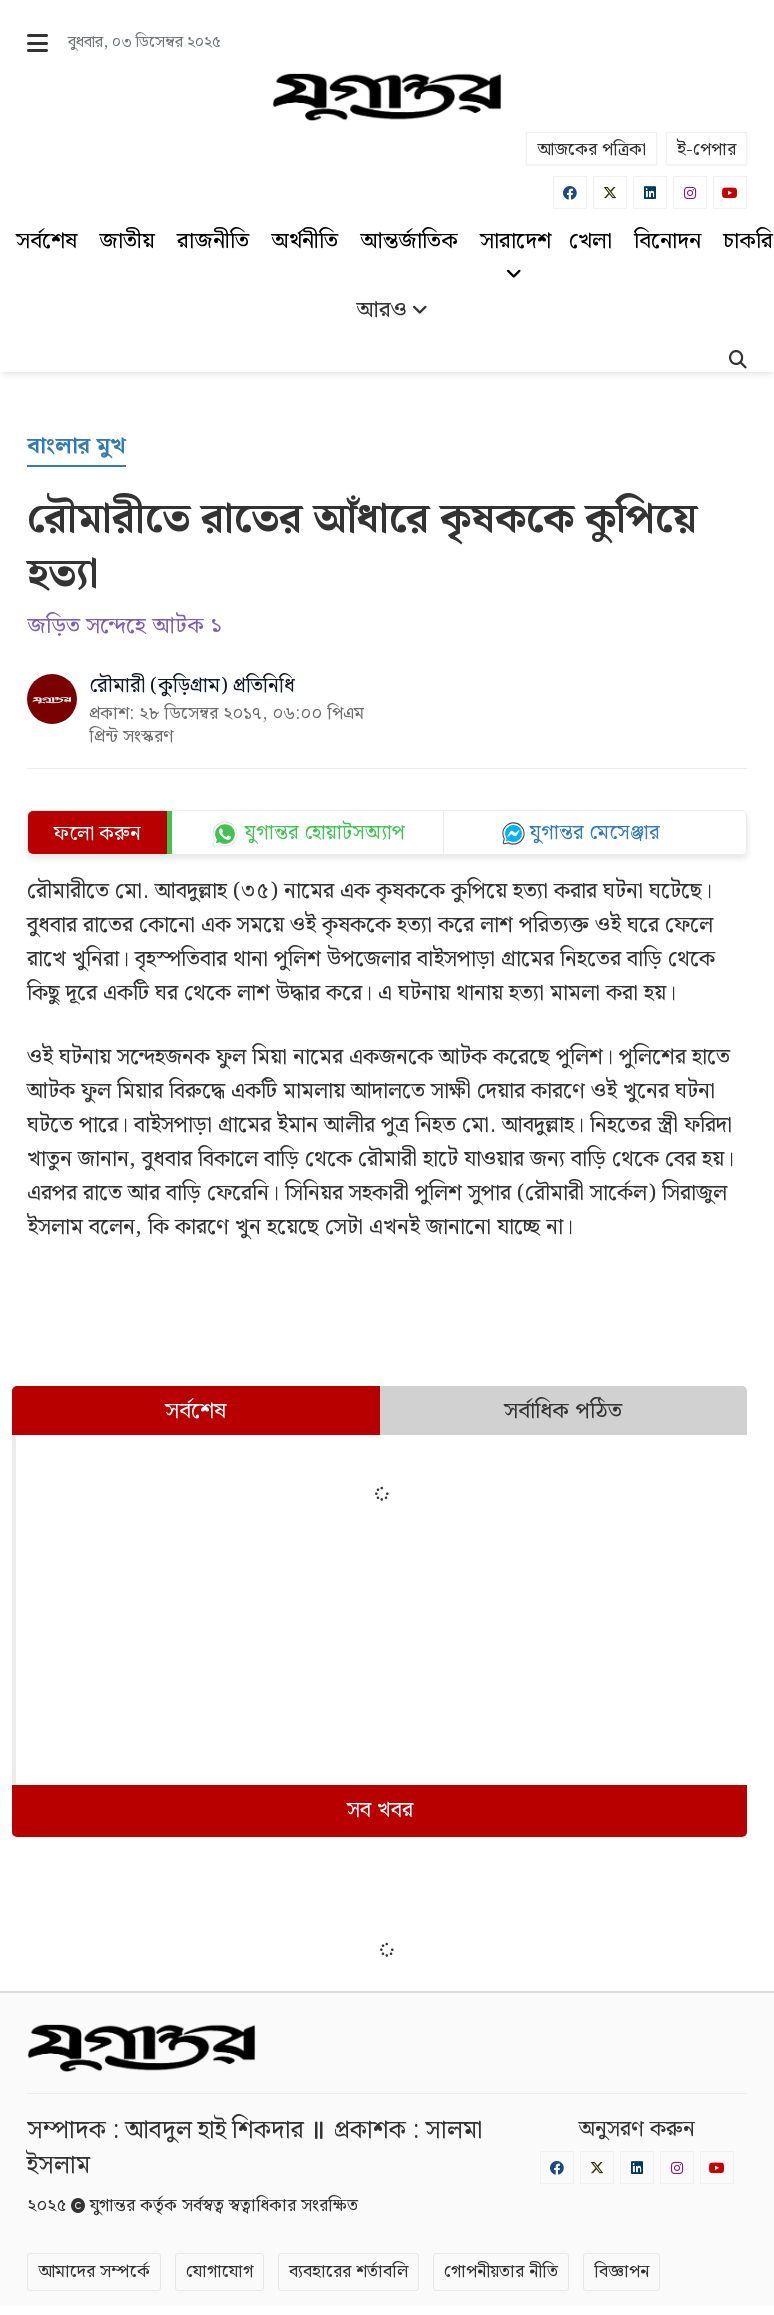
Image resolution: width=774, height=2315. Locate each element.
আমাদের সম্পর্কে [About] (94, 2271)
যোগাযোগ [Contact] (219, 2271)
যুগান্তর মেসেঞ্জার (595, 833)
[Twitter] (610, 192)
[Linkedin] (650, 192)
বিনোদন (667, 241)
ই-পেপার (706, 149)
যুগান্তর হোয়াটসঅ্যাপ (325, 833)
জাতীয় (127, 241)
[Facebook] (570, 192)
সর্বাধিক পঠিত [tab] (563, 1411)
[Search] (738, 362)
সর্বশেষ (46, 241)
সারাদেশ (515, 253)
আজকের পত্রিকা (591, 149)
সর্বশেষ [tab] (195, 1411)
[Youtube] (730, 192)
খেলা (590, 241)
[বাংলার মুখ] (76, 447)
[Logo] (386, 97)
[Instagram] (690, 192)
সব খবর (380, 1810)
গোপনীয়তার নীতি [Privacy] (501, 2271)
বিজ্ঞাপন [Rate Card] (621, 2271)
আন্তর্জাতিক (409, 241)
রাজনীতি (213, 241)
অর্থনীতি (304, 241)
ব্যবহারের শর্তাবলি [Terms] (348, 2271)
